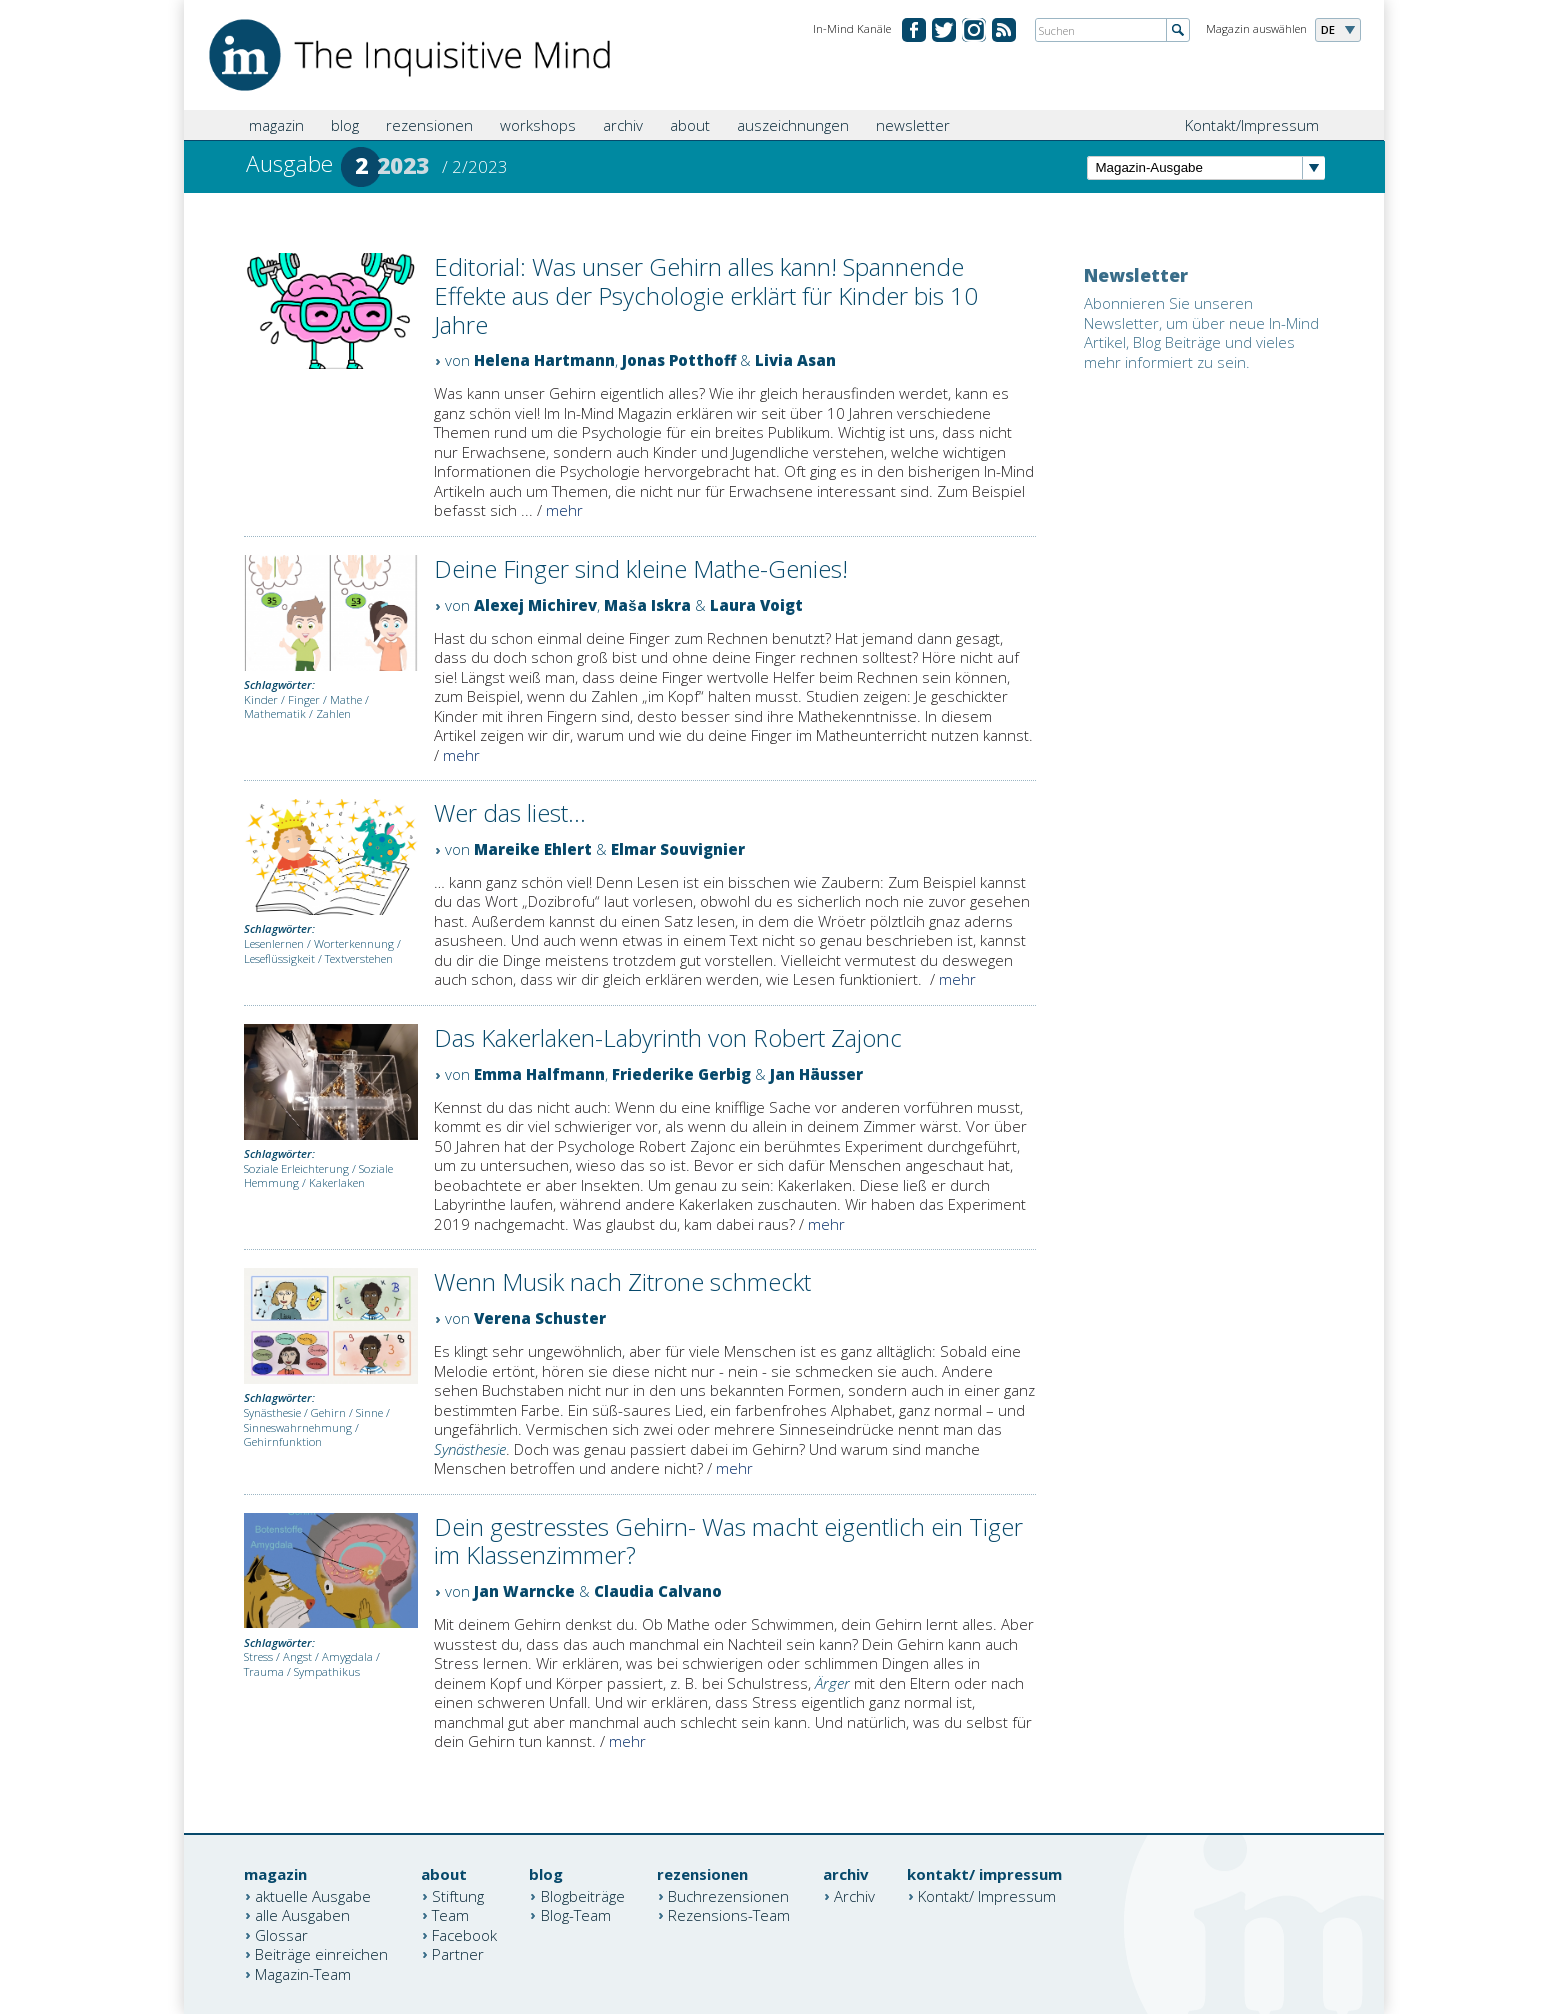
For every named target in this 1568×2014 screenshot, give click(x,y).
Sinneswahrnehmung (298, 1427)
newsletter (913, 125)
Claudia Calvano (658, 1591)
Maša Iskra (647, 605)
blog (345, 125)
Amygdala (347, 1656)
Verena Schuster (540, 1318)
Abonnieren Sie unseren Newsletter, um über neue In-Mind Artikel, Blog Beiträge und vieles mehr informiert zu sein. (1201, 332)
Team (450, 1915)
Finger (304, 699)
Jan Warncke (524, 1591)
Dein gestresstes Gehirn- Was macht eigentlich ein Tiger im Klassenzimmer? (728, 1541)
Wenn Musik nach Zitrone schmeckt (622, 1281)
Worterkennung (354, 943)
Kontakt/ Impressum (987, 1895)
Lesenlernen (274, 943)
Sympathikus (327, 1671)
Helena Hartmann (544, 360)
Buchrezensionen (728, 1895)
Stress (258, 1656)
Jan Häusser (816, 1074)
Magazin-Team (303, 1973)
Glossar (281, 1934)
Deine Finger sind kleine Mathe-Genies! (641, 568)
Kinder (261, 699)
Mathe (346, 699)
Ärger (832, 1683)
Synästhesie (272, 1412)
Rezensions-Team (729, 1915)
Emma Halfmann (539, 1074)
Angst (297, 1656)
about (690, 125)
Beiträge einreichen (321, 1954)
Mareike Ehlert (533, 849)
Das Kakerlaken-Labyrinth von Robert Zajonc (668, 1037)
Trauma (264, 1671)
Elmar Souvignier (678, 849)
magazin (276, 125)
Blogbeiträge (583, 1895)
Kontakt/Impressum (1252, 125)
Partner (458, 1954)
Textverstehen (359, 958)
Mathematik (275, 713)
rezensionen (429, 125)
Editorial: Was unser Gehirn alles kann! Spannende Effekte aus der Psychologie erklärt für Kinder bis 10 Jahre (706, 295)
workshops (538, 125)
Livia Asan (795, 360)
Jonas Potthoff (679, 360)
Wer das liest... (510, 812)
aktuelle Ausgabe (313, 1895)
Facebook (464, 1934)
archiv (623, 125)
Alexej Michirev (535, 605)
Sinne (369, 1412)
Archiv (854, 1895)
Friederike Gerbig (681, 1074)
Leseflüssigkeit (279, 958)
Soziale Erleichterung (296, 1168)
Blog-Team (576, 1915)
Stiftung (458, 1895)
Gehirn (328, 1412)
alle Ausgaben (302, 1915)
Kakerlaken (337, 1182)
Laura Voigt (756, 605)
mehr (564, 510)
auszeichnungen (793, 125)
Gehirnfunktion (283, 1441)
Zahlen (333, 713)
